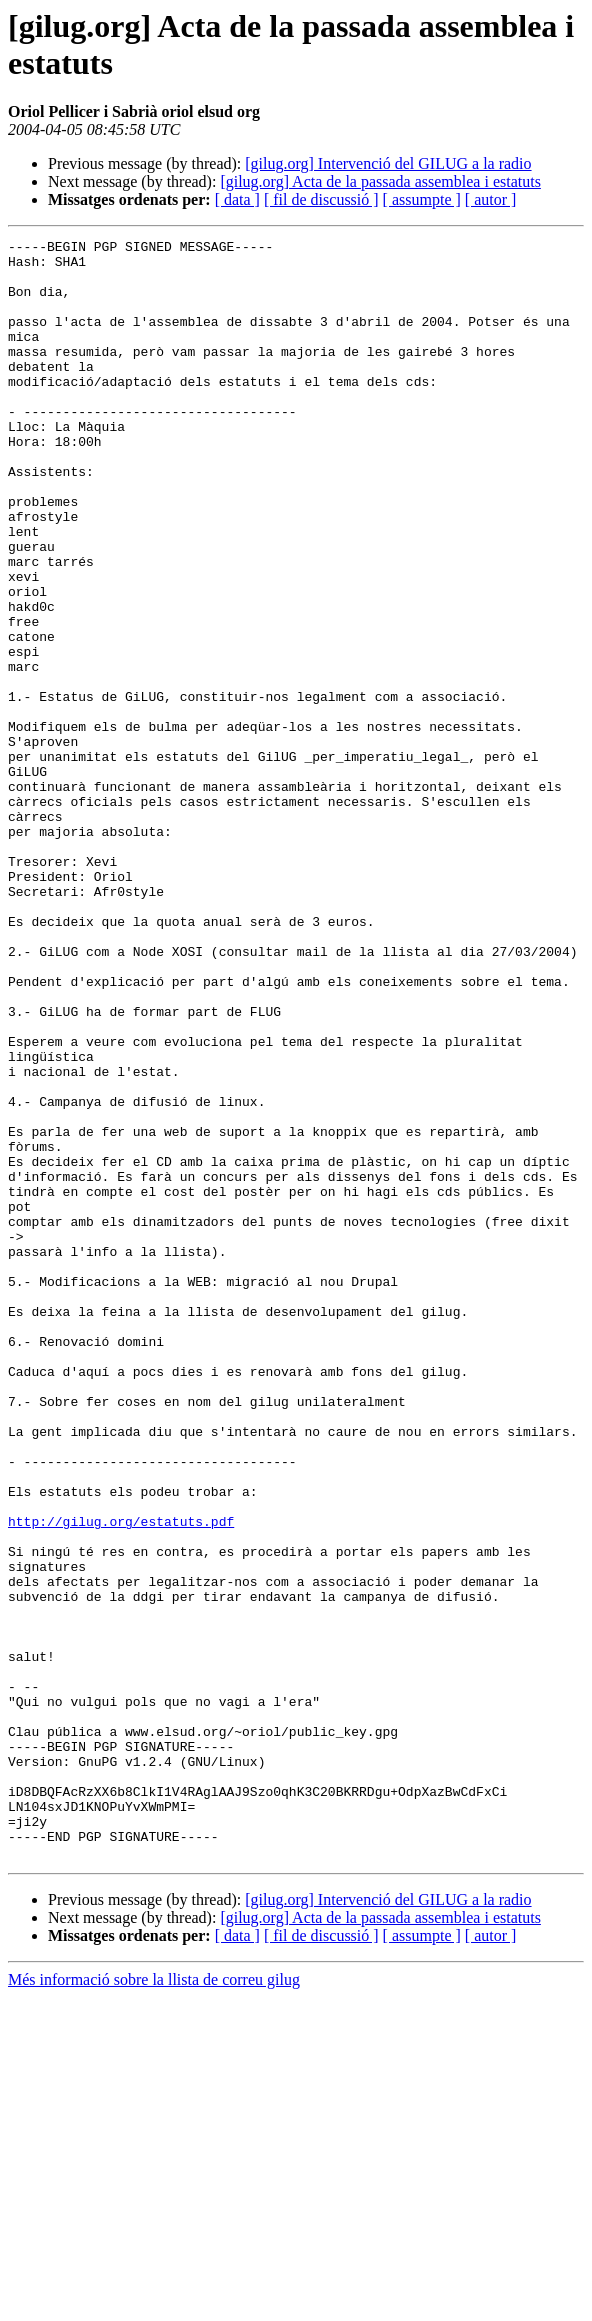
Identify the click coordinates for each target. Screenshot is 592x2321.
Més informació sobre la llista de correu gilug (154, 2303)
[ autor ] (491, 199)
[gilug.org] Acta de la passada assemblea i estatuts (380, 181)
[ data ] (237, 199)
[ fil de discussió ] (321, 199)
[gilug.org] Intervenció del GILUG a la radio (388, 163)
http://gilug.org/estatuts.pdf (121, 1779)
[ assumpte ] (422, 199)
